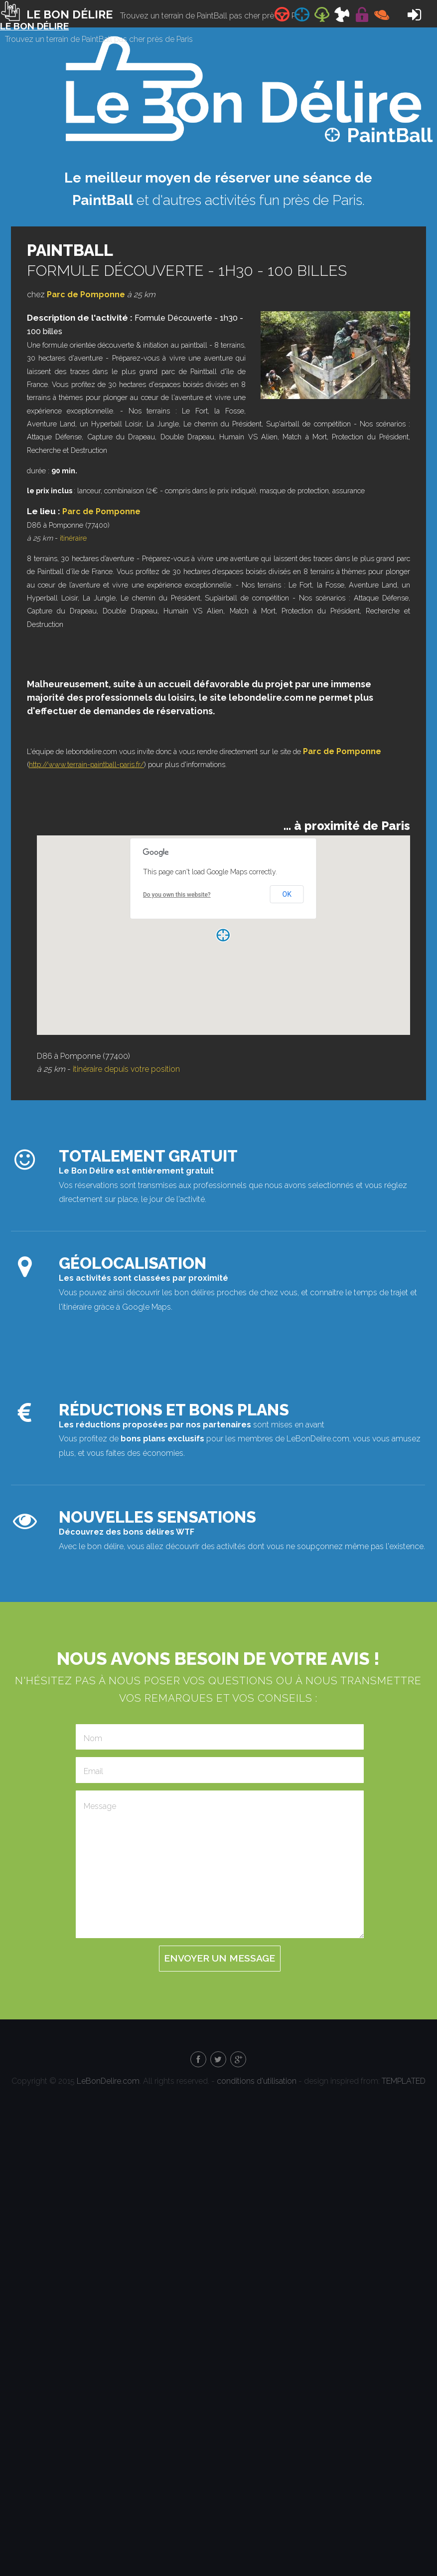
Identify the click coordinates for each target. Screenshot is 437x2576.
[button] (223, 935)
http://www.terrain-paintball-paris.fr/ (86, 764)
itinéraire (73, 538)
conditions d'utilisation (256, 2081)
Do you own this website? (177, 894)
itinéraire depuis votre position (126, 1069)
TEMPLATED (404, 2081)
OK (287, 894)
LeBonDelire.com (108, 2081)
